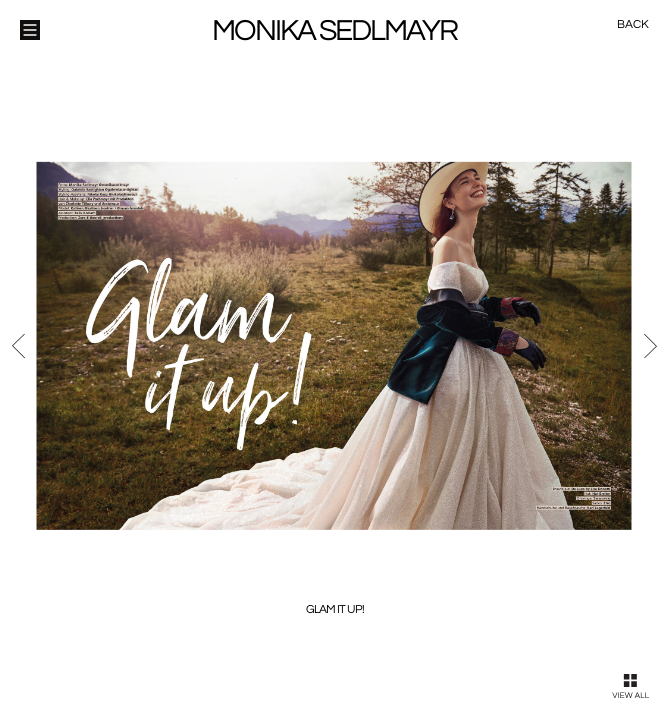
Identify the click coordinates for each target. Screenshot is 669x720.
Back (633, 24)
